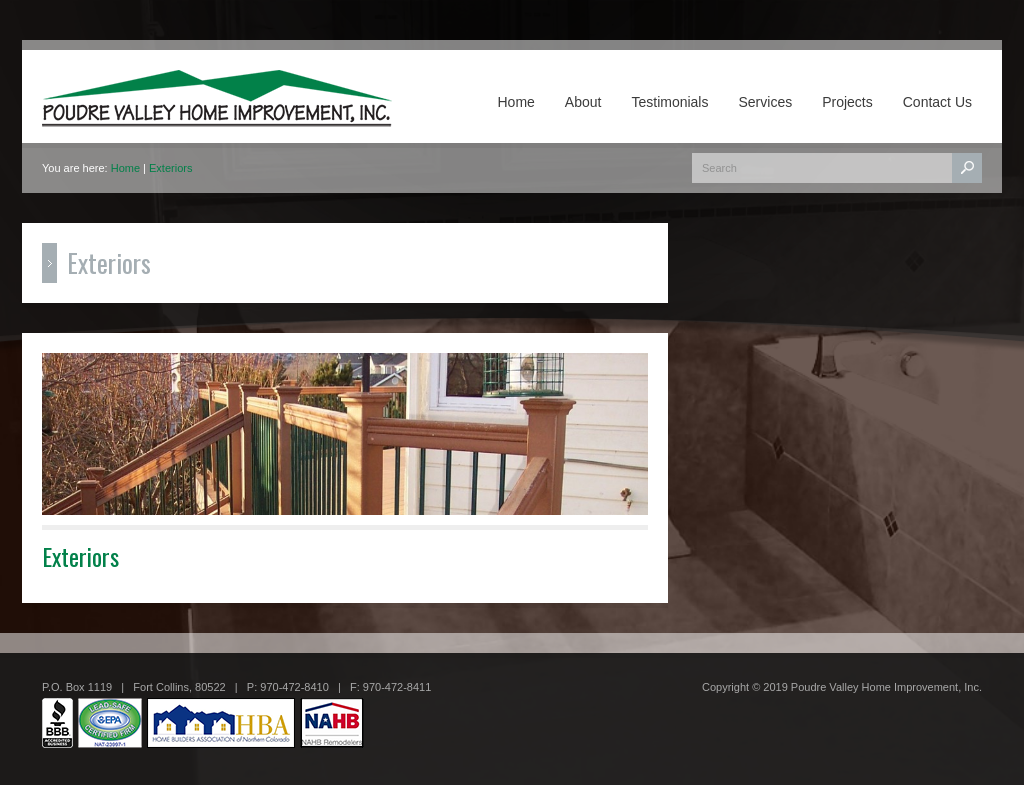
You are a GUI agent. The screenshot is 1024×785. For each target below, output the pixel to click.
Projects (847, 102)
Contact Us (937, 102)
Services (765, 102)
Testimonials (669, 102)
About (583, 102)
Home (516, 102)
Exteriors (170, 168)
